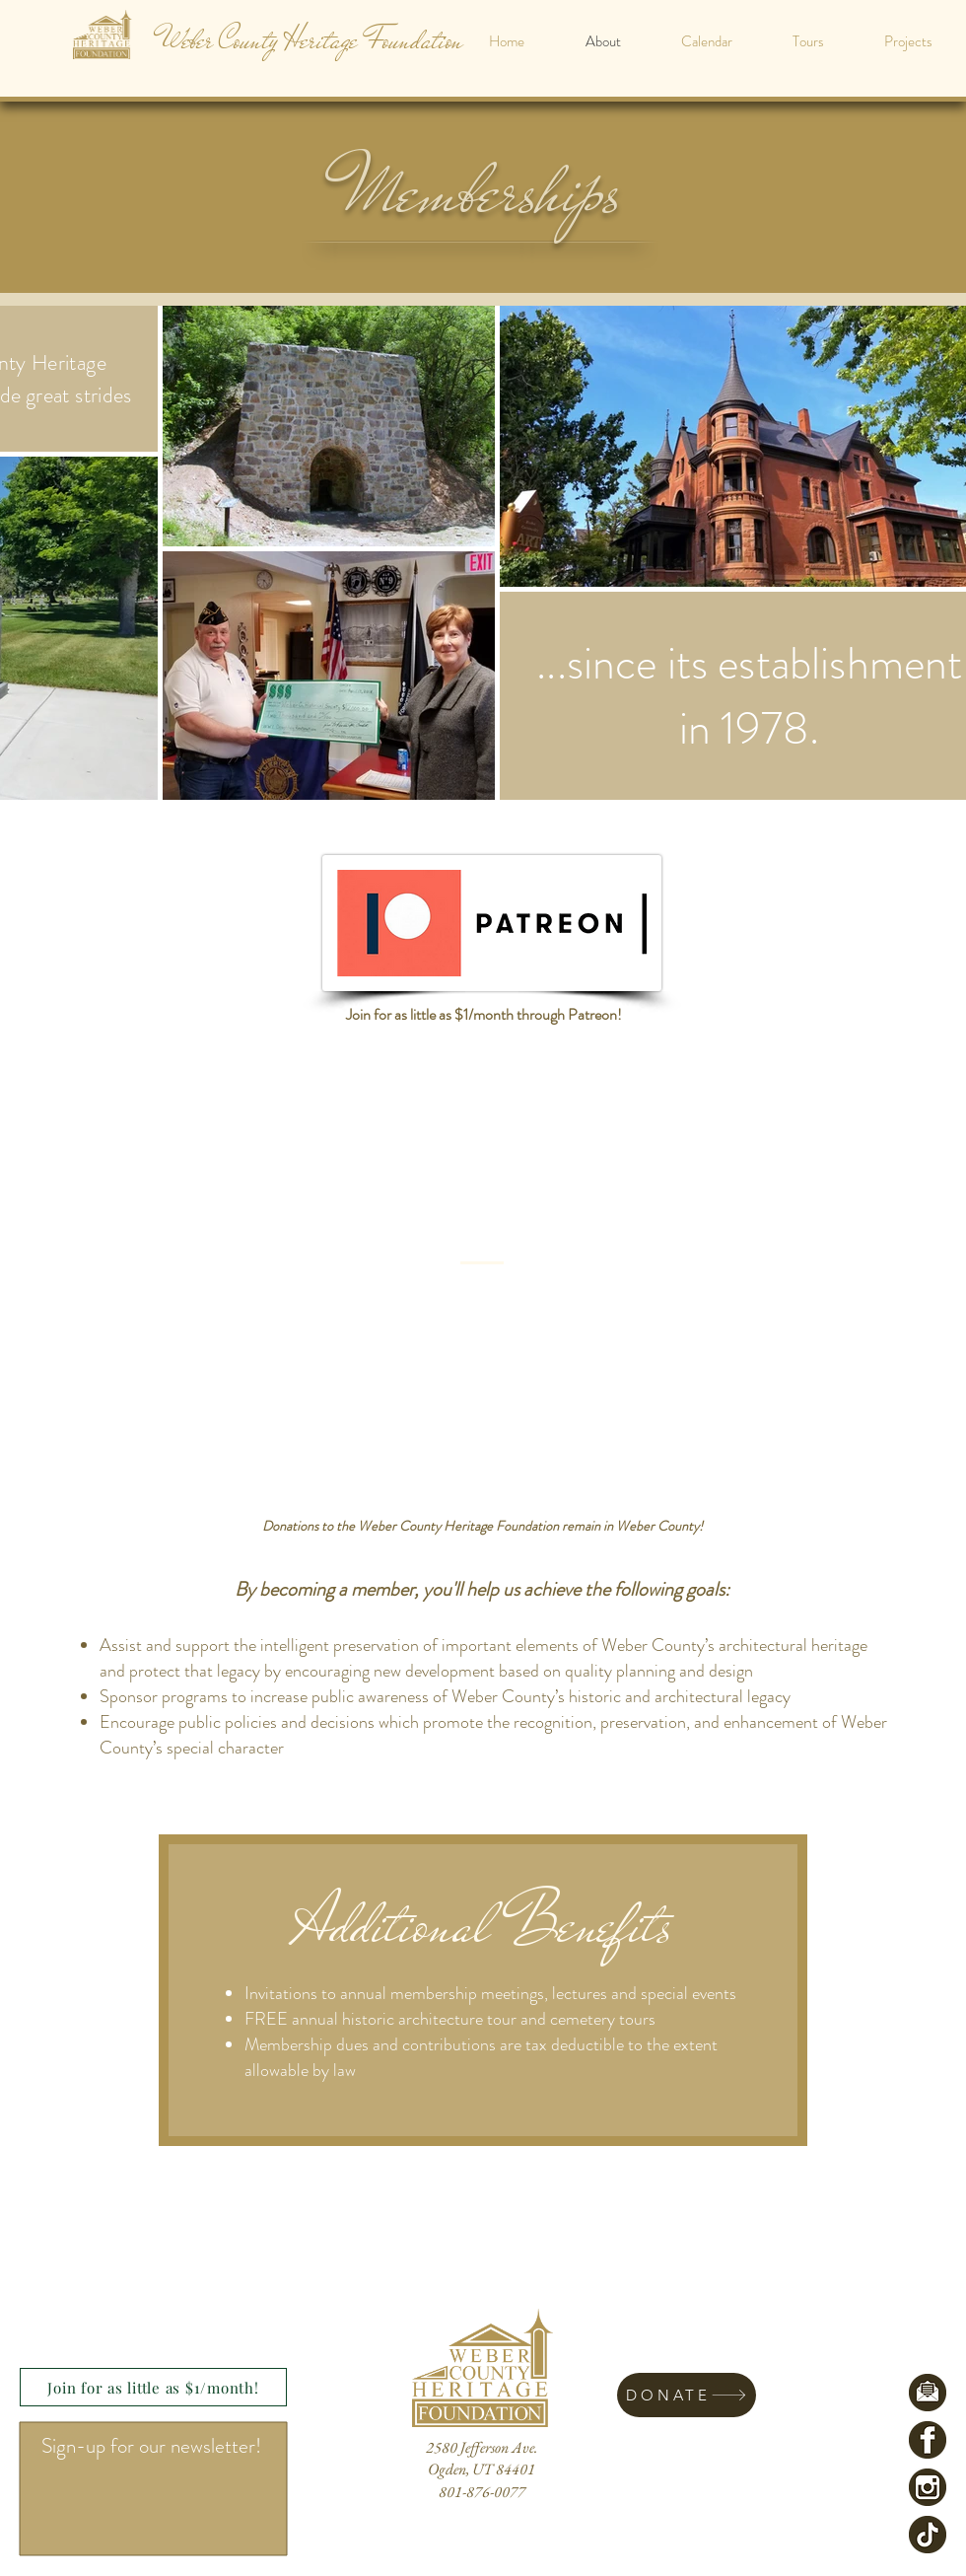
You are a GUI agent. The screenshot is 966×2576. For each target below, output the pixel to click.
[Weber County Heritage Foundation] (311, 40)
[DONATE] (686, 2395)
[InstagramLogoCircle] (927, 2487)
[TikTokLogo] (927, 2534)
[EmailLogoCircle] (927, 2392)
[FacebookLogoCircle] (927, 2440)
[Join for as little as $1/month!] (153, 2387)
